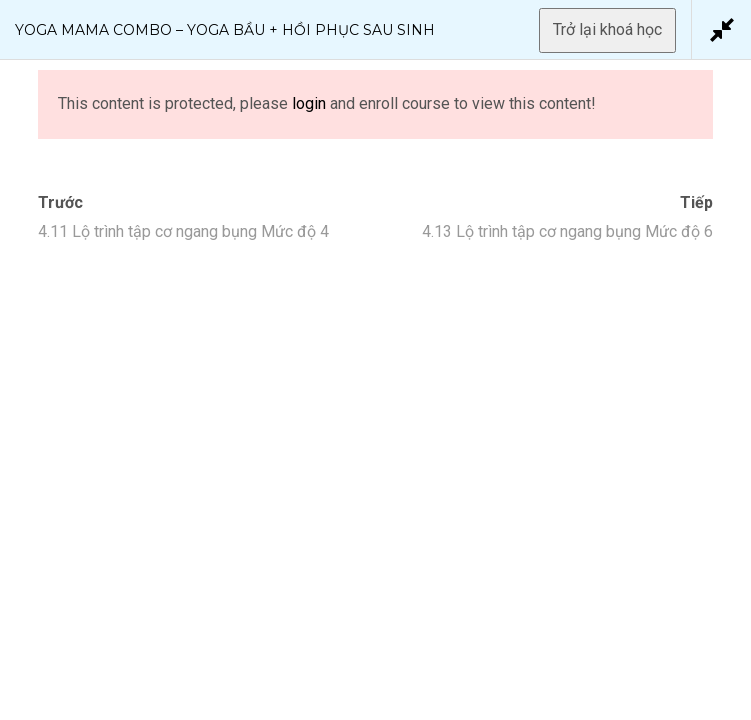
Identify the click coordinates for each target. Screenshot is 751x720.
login (309, 103)
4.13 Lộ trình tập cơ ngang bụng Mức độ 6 (567, 231)
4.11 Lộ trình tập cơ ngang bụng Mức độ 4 (183, 231)
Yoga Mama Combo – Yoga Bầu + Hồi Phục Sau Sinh (225, 30)
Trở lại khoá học (607, 29)
